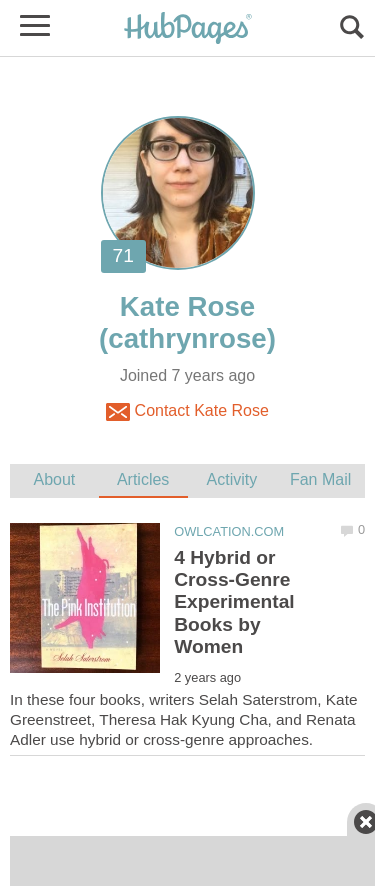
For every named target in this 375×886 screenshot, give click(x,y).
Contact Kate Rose (187, 412)
